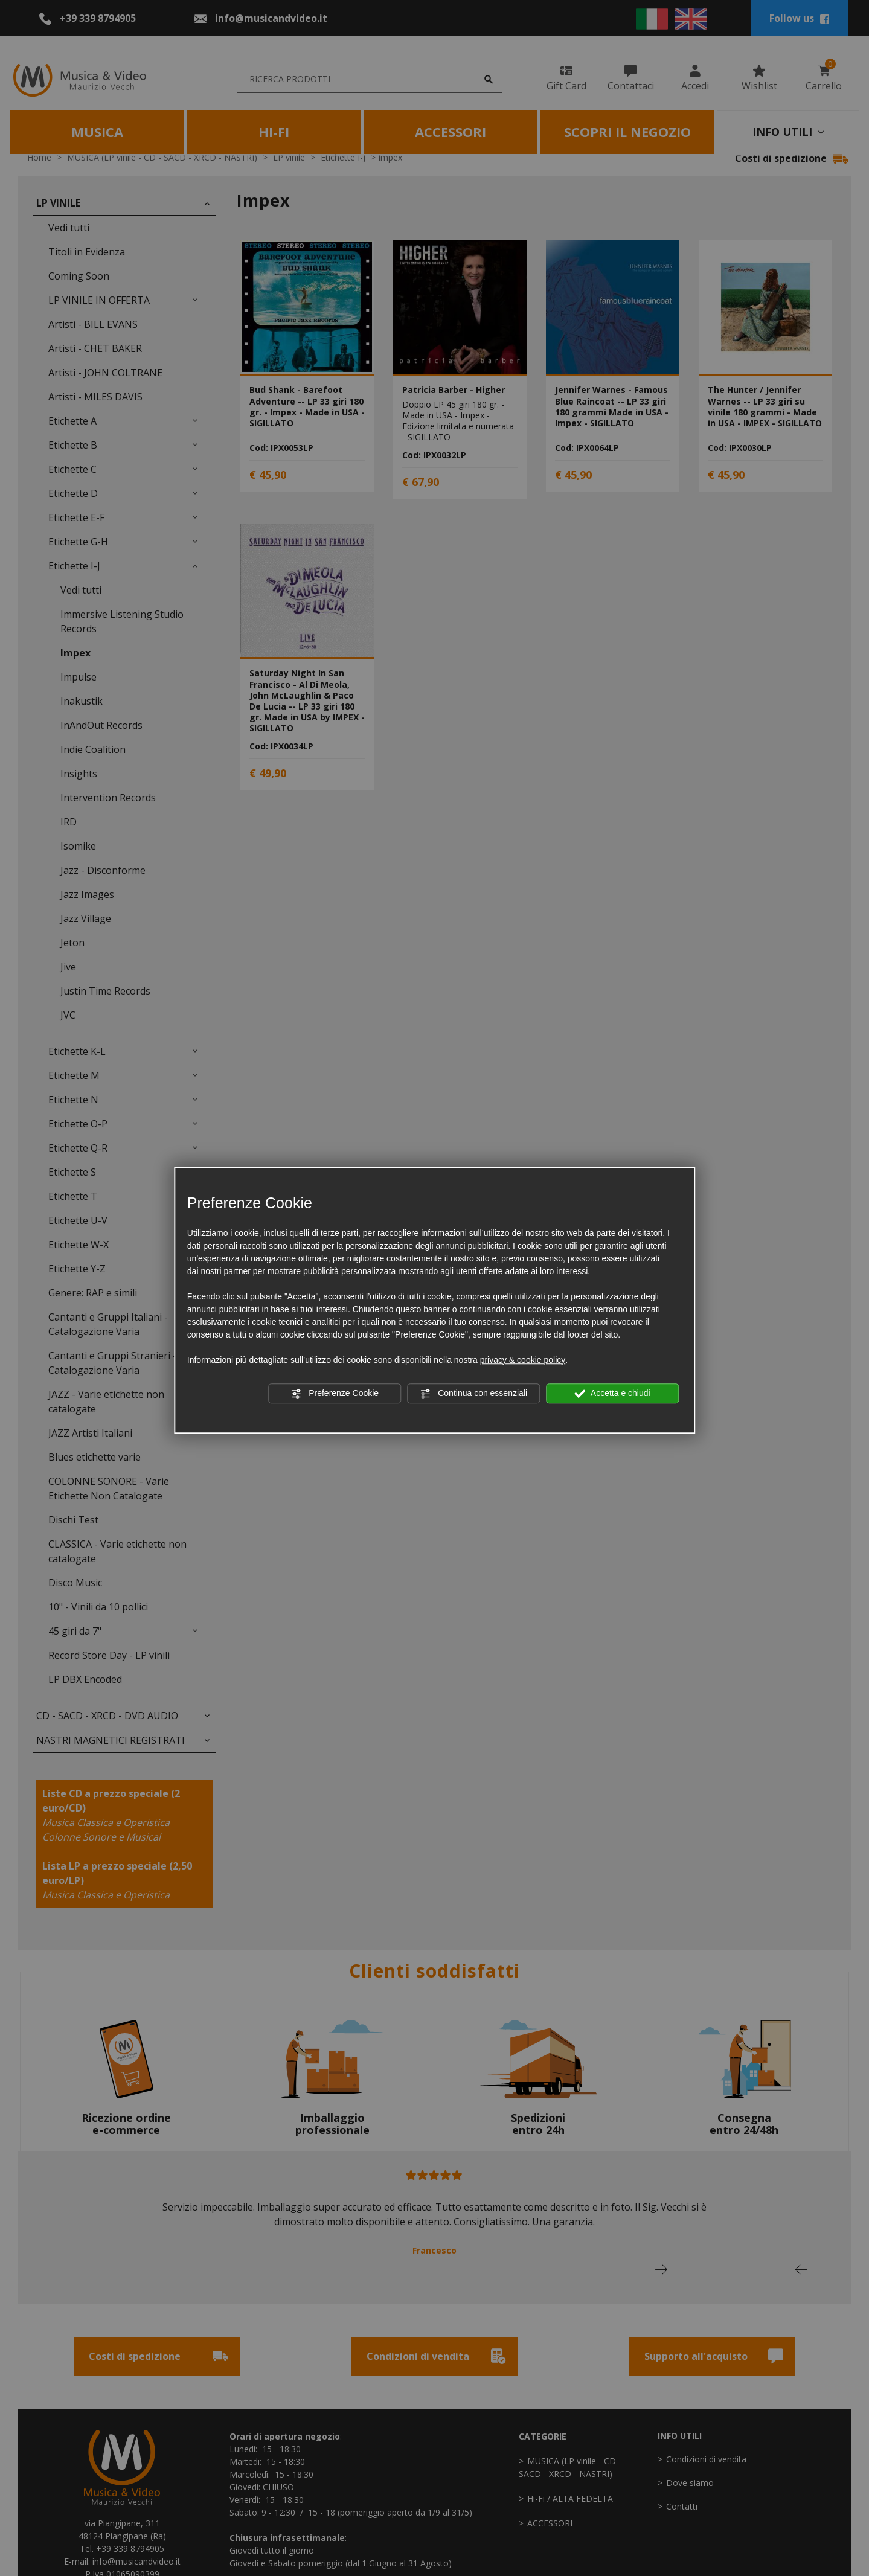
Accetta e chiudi (612, 1393)
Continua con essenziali (473, 1393)
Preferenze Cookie (334, 1393)
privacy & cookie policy (523, 1360)
